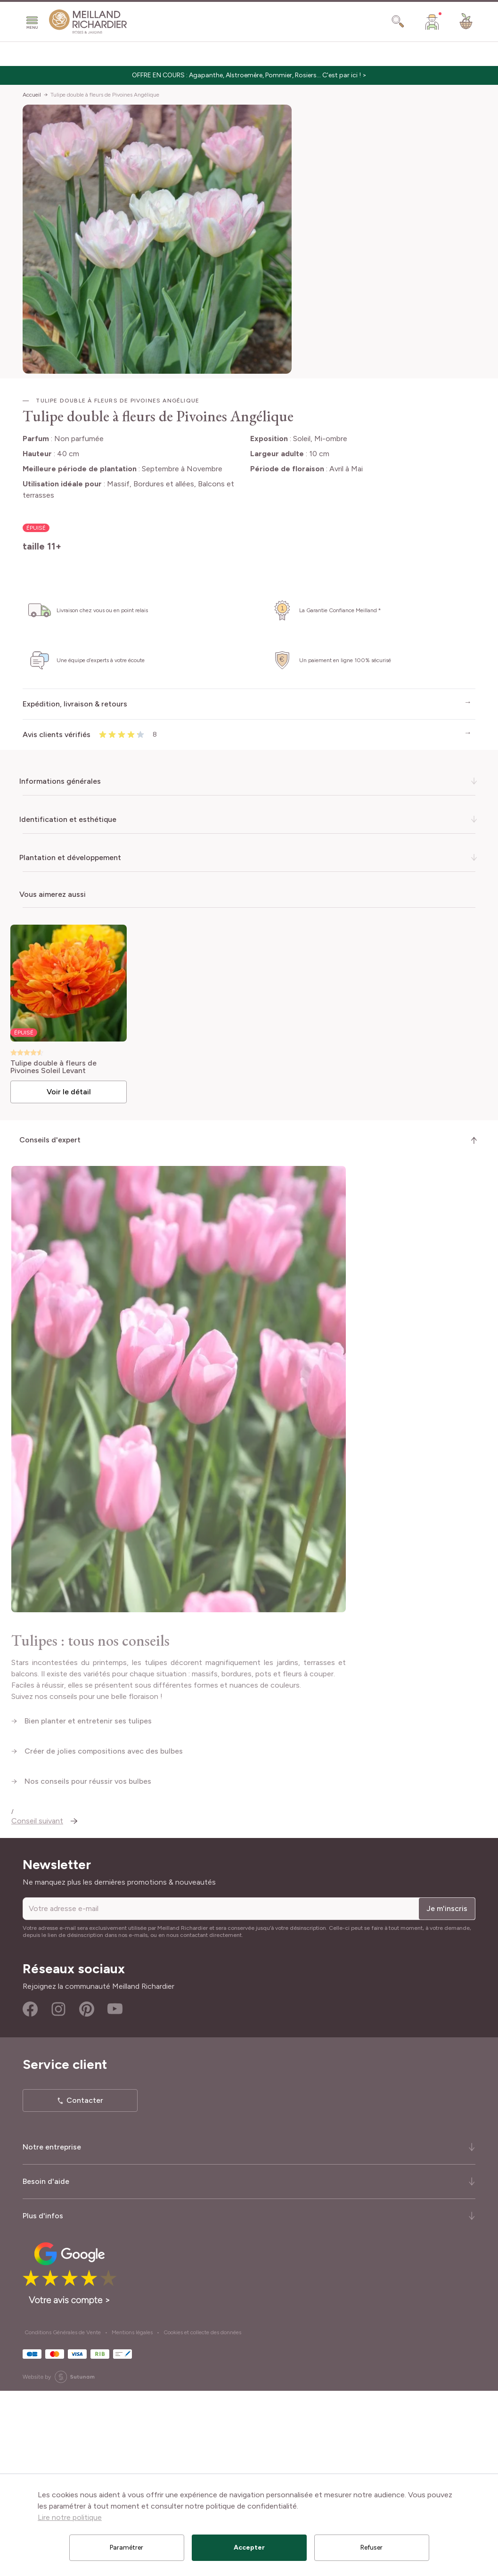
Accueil (32, 94)
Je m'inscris (446, 2093)
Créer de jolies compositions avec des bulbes (103, 1936)
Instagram (58, 2194)
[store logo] (88, 21)
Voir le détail (72, 1089)
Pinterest (86, 2194)
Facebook (30, 2194)
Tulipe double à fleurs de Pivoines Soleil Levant (58, 1064)
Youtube (114, 2194)
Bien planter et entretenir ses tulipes (89, 1906)
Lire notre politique (70, 2517)
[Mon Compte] (432, 21)
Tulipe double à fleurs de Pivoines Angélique (104, 94)
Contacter (84, 2285)
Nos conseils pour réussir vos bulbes (88, 1966)
